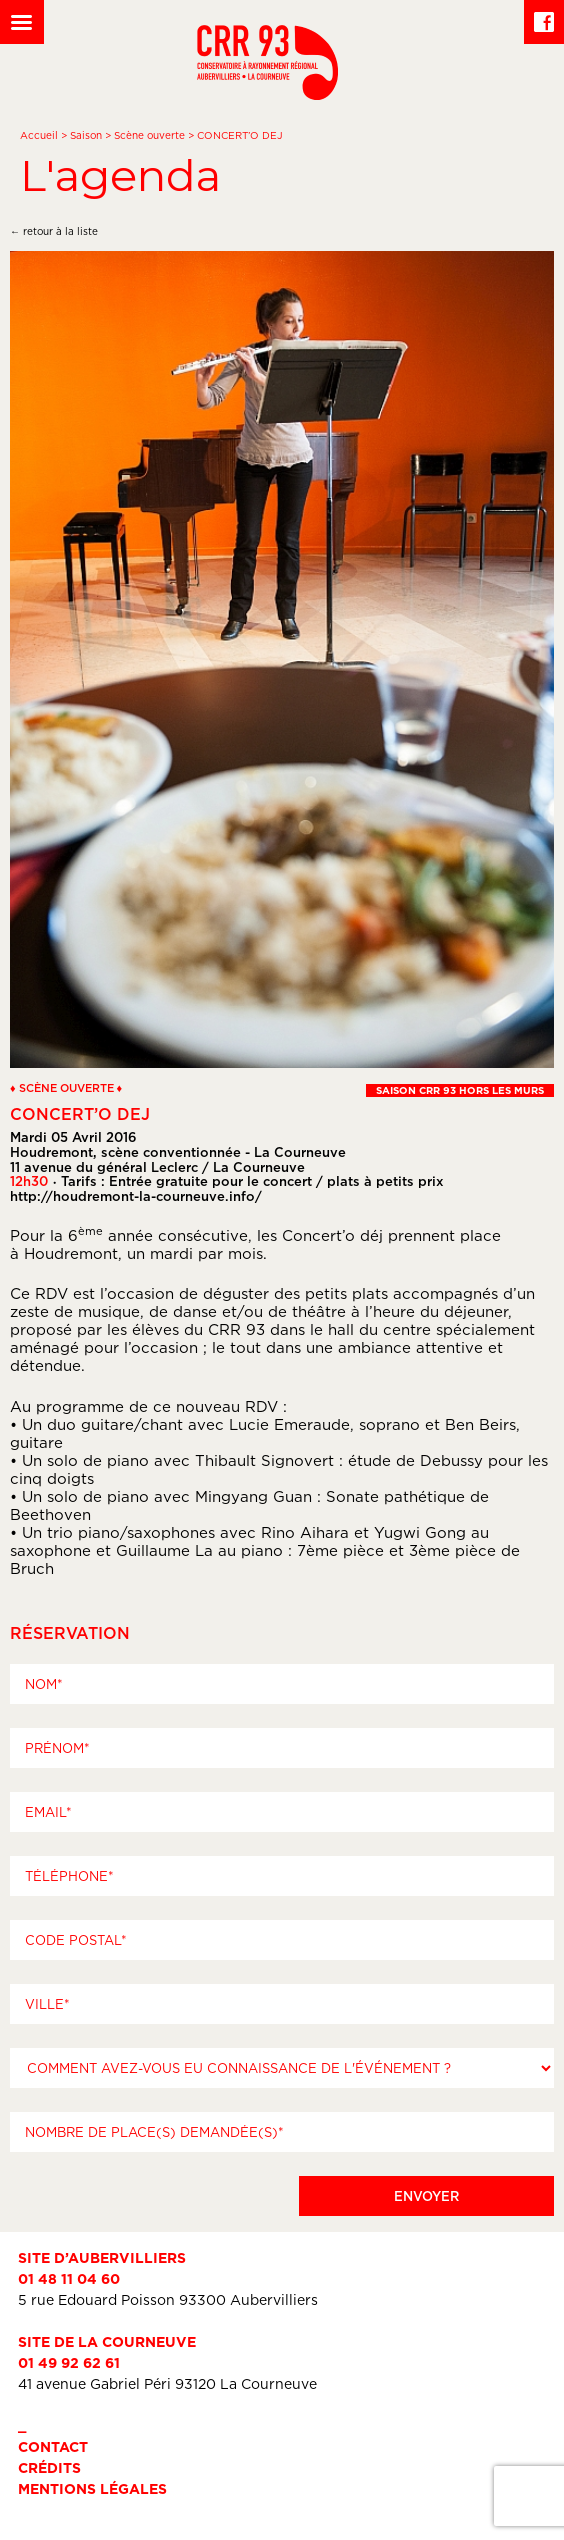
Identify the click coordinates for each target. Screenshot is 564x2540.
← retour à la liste (54, 231)
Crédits (49, 2467)
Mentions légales (92, 2488)
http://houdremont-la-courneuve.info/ (136, 1196)
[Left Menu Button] (22, 22)
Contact (53, 2446)
